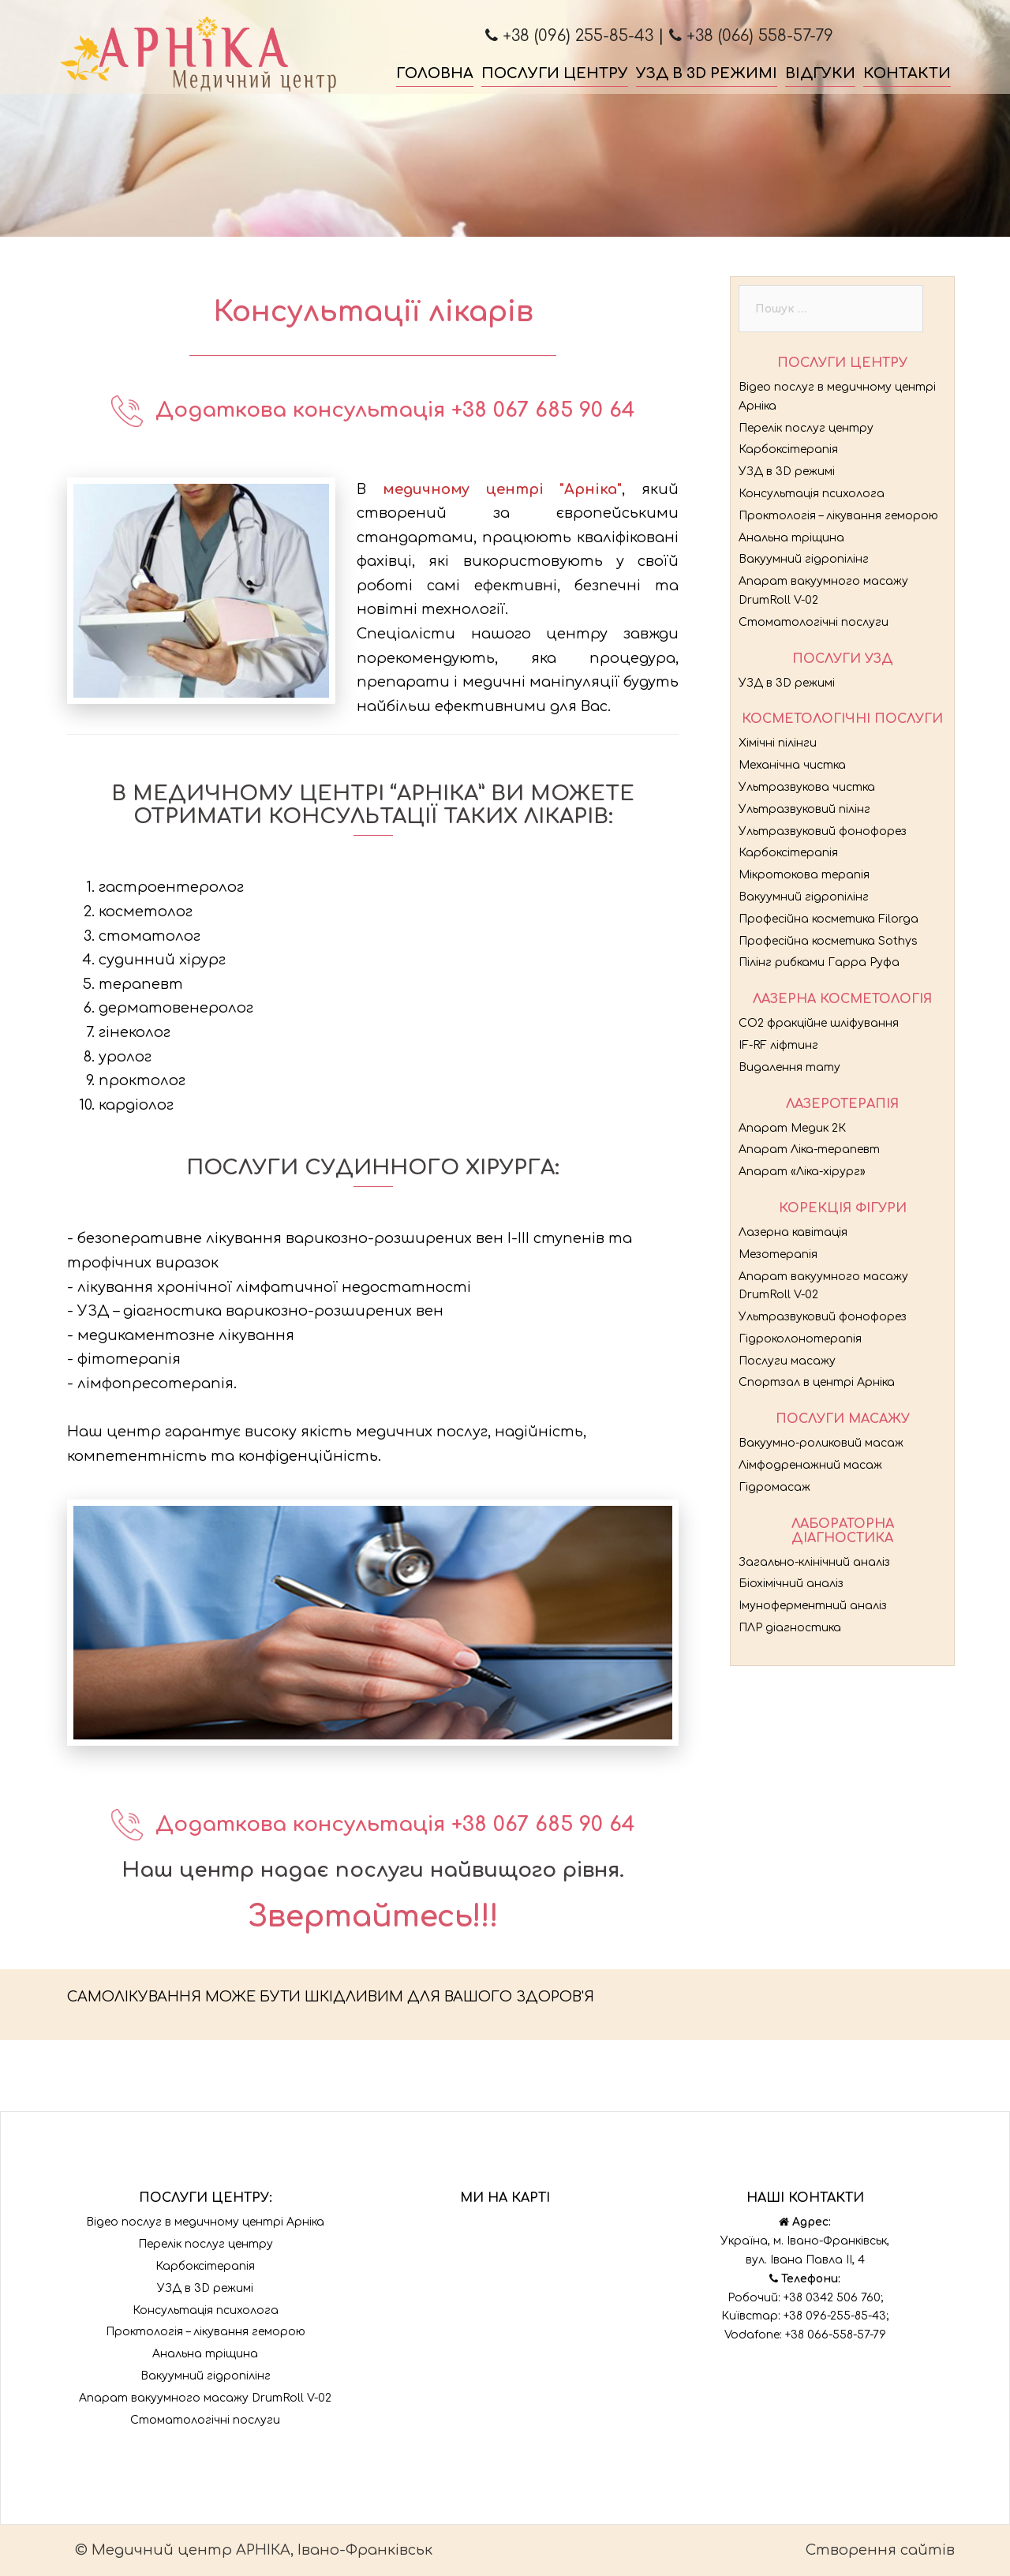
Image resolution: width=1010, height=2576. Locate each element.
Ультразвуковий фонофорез (823, 831)
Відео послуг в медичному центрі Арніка (205, 2222)
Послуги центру (554, 73)
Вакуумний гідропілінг (804, 559)
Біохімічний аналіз (791, 1583)
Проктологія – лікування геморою (838, 516)
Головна (434, 73)
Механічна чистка (792, 765)
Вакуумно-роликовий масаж (821, 1443)
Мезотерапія (778, 1254)
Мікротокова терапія (804, 875)
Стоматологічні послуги (813, 622)
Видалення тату (789, 1067)
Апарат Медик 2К (792, 1128)
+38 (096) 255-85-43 (569, 36)
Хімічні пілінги (778, 743)
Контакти (907, 73)
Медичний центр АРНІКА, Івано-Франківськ (262, 2550)
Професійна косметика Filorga (828, 919)
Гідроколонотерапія (800, 1339)
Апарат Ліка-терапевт (809, 1149)
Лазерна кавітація (793, 1232)
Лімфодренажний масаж (810, 1465)
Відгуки (820, 73)
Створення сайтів (880, 2550)
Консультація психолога (812, 494)
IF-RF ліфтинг (778, 1045)
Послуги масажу (787, 1361)
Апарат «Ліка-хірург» (802, 1172)
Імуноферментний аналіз (813, 1606)
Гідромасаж (774, 1487)
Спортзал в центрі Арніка (817, 1382)
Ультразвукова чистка (807, 787)
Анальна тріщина (791, 538)
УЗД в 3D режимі (706, 73)
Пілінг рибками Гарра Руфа (819, 962)
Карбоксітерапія (788, 449)
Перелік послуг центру (806, 428)
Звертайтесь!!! (373, 1917)
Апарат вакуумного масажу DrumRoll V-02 (205, 2398)
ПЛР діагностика (790, 1628)
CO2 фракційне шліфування (819, 1023)
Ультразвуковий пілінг (804, 809)
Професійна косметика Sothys (828, 941)
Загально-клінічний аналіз (814, 1562)
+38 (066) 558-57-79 (751, 36)
